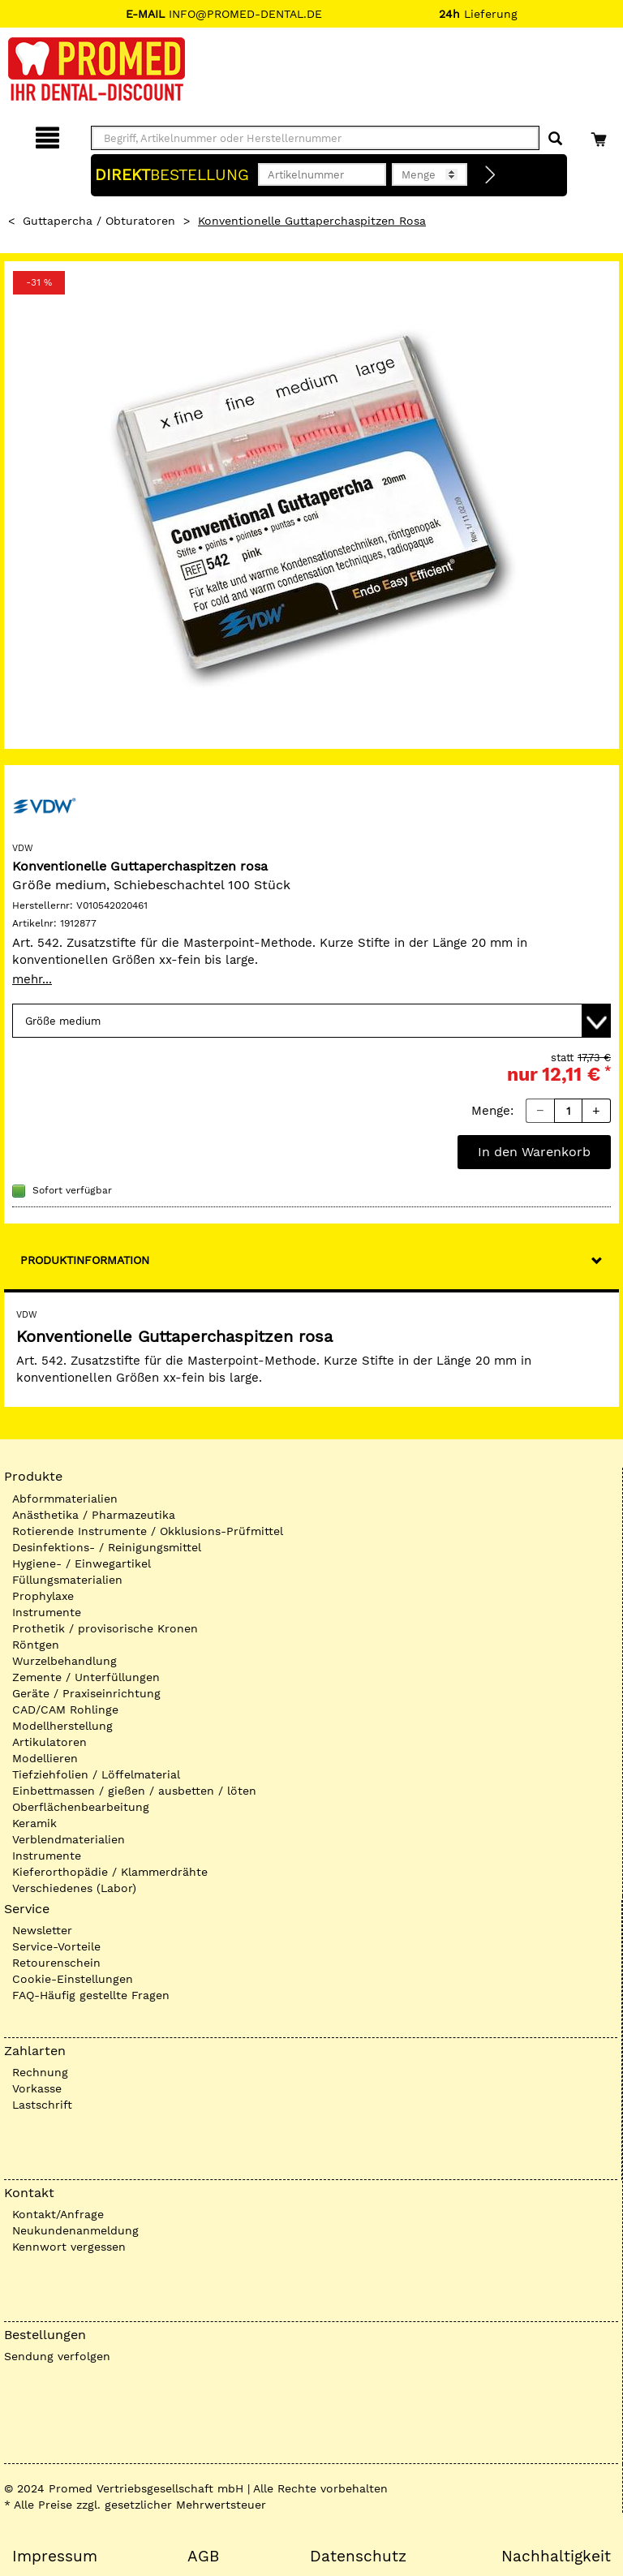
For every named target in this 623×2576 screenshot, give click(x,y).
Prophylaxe (43, 1595)
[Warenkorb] (601, 135)
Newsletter (42, 1930)
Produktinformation (84, 1260)
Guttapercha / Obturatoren (99, 220)
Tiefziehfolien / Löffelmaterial (96, 1774)
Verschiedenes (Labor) (74, 1887)
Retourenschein (56, 1962)
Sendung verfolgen (57, 2356)
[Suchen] (555, 139)
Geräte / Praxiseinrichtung (86, 1693)
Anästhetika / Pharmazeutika (93, 1514)
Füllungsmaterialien (67, 1579)
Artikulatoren (49, 1741)
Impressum (54, 2556)
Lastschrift (42, 2104)
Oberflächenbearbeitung (80, 1806)
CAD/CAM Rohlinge (65, 1709)
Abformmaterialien (65, 1498)
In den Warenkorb (534, 1151)
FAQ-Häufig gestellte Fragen (91, 1995)
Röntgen (35, 1644)
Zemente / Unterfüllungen (86, 1677)
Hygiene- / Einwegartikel (81, 1563)
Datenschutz (358, 2556)
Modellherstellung (62, 1725)
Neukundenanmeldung (75, 2230)
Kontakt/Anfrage (58, 2214)
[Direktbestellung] (491, 175)
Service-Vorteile (56, 1946)
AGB (203, 2556)
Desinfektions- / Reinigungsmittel (106, 1547)
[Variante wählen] (311, 1021)
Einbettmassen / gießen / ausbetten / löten (134, 1790)
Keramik (34, 1823)
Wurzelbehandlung (64, 1660)
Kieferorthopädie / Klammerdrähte (110, 1871)
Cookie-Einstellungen (72, 1978)
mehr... (32, 979)
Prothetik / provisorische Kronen (105, 1628)
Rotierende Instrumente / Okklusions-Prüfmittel (147, 1531)
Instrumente (46, 1612)
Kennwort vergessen (69, 2246)
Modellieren (45, 1758)
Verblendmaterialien (68, 1839)
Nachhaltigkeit (556, 2556)
